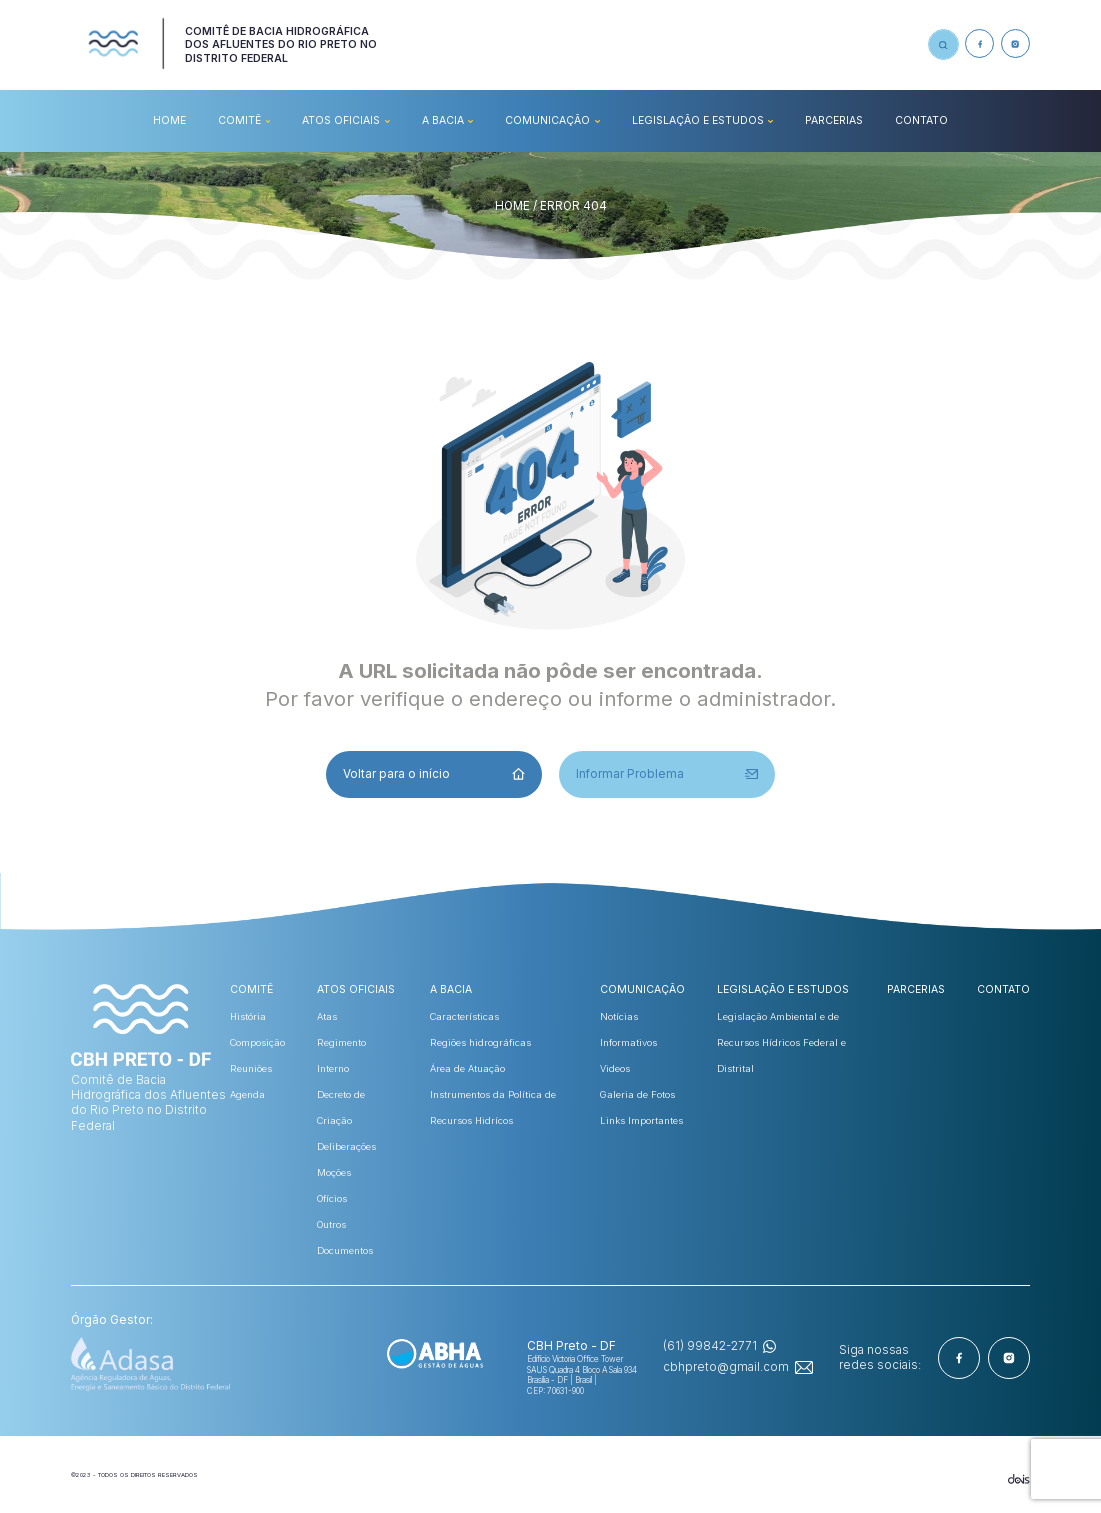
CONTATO (921, 120)
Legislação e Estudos (698, 120)
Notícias (619, 1016)
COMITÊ (239, 120)
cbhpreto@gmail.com (726, 1367)
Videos (615, 1068)
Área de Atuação (467, 1068)
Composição (257, 1042)
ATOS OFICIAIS (341, 120)
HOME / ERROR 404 (551, 206)
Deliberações (346, 1146)
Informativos (628, 1042)
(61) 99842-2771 (710, 1346)
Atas (327, 1016)
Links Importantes (641, 1120)
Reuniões (251, 1068)
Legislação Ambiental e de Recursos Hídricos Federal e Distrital (781, 1042)
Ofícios (332, 1198)
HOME (169, 120)
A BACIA (443, 120)
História (248, 1016)
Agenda (247, 1094)
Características (464, 1016)
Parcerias (834, 120)
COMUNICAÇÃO (547, 120)
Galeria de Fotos (637, 1094)
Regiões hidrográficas (480, 1042)
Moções (334, 1172)
